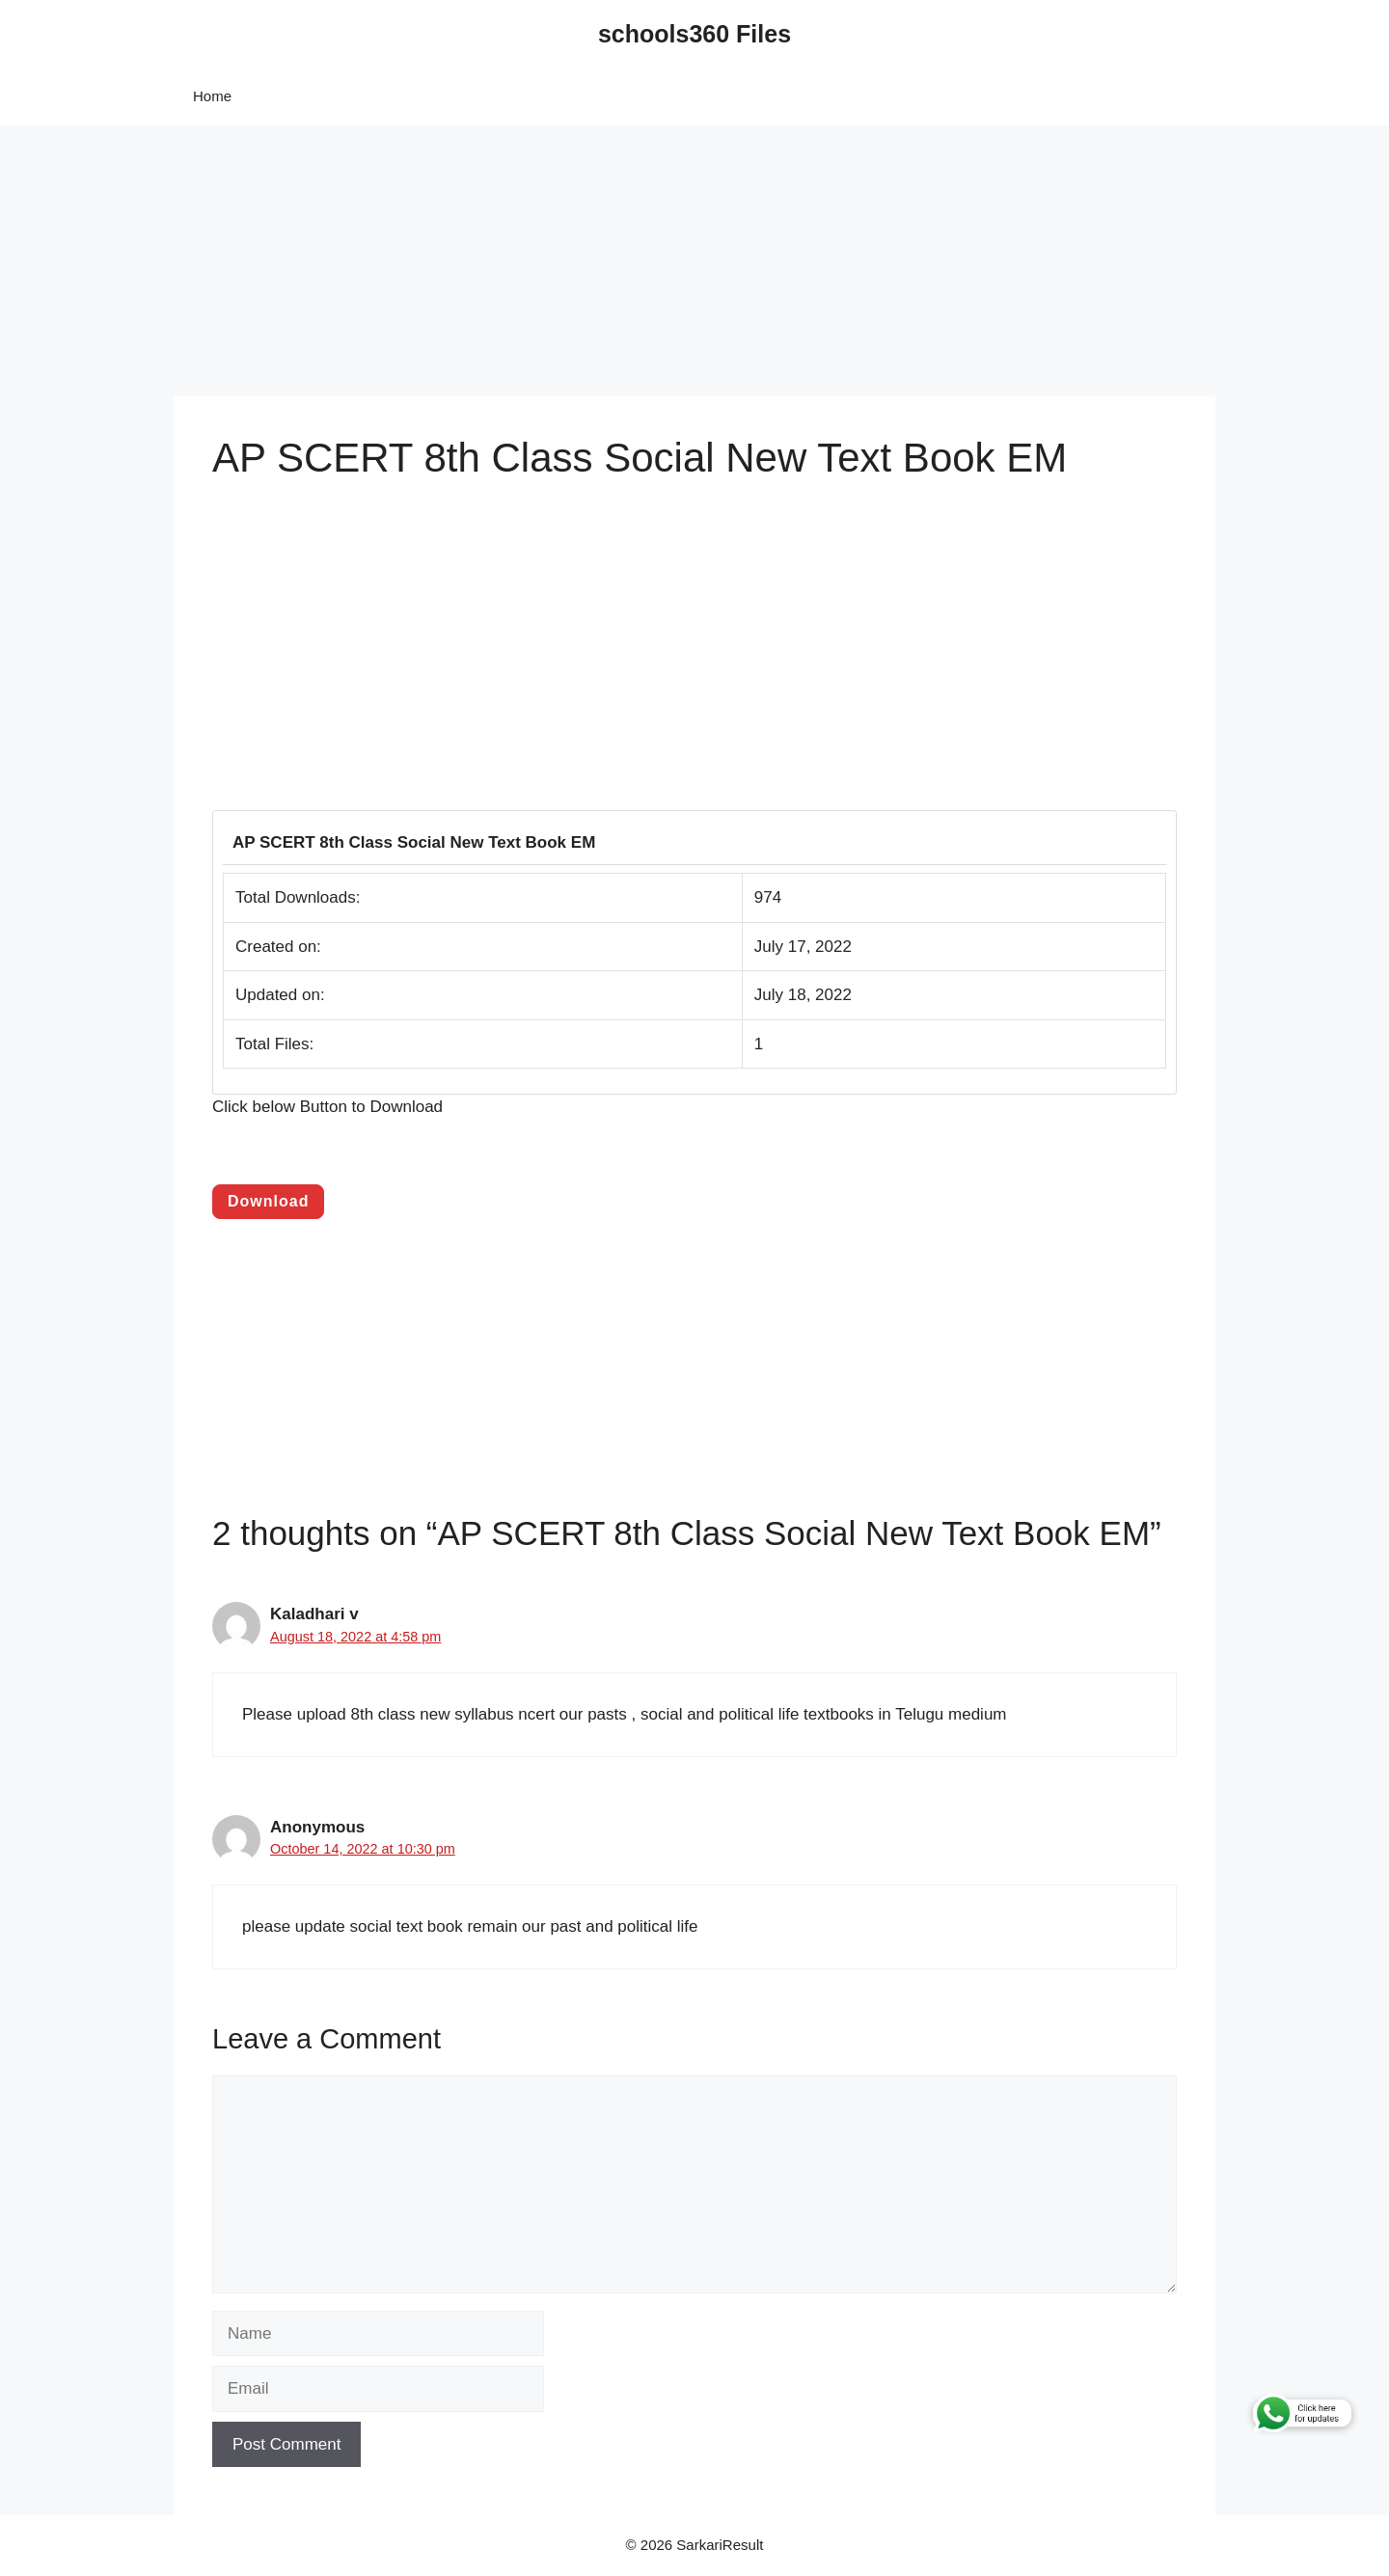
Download (268, 1201)
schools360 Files (694, 33)
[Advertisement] (579, 260)
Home (212, 96)
